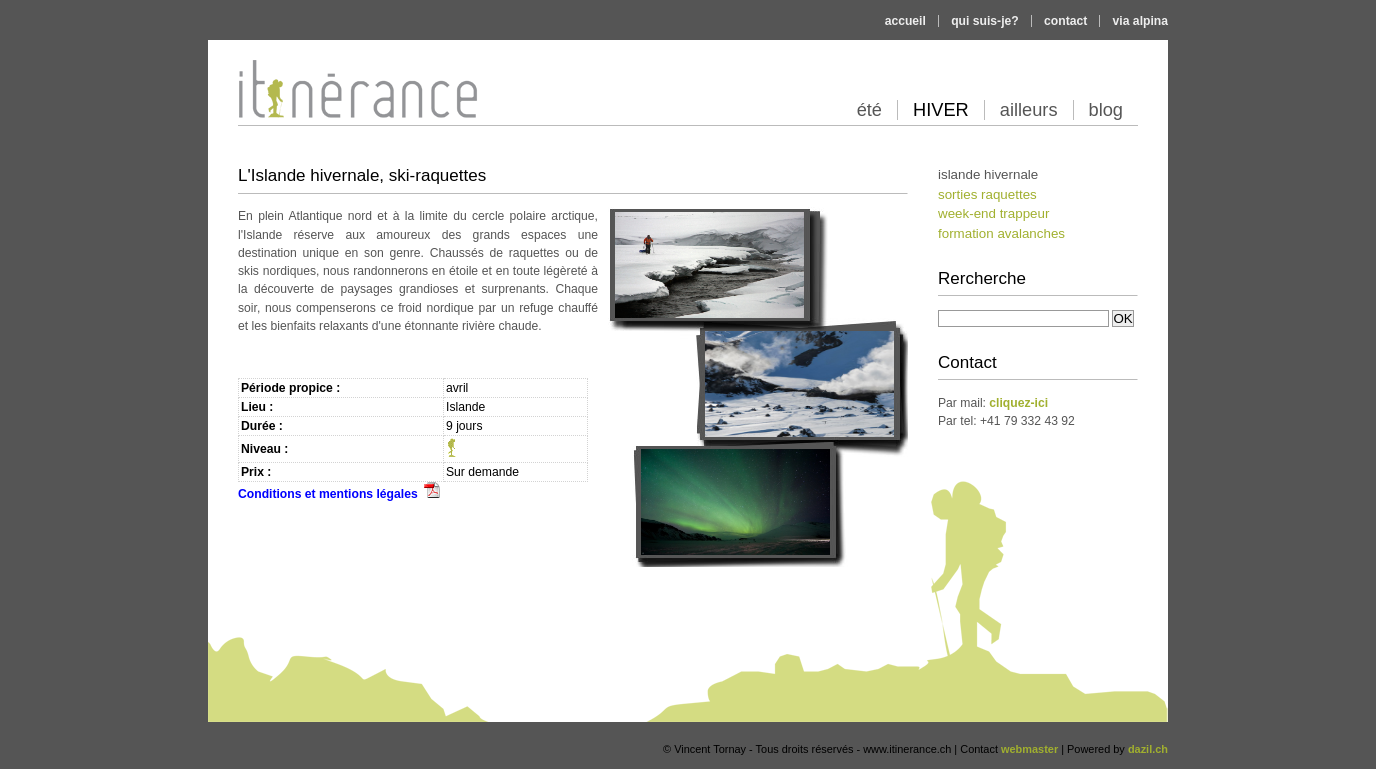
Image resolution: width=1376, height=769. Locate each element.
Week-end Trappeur (993, 213)
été (869, 110)
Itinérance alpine (335, 158)
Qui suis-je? (985, 21)
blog (1106, 110)
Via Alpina (1140, 21)
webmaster (1029, 749)
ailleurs (1029, 110)
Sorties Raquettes (987, 194)
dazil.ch (1148, 749)
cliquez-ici (1018, 403)
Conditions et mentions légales (339, 494)
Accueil (905, 21)
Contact (1065, 21)
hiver (941, 110)
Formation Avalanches (1001, 233)
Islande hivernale (988, 174)
